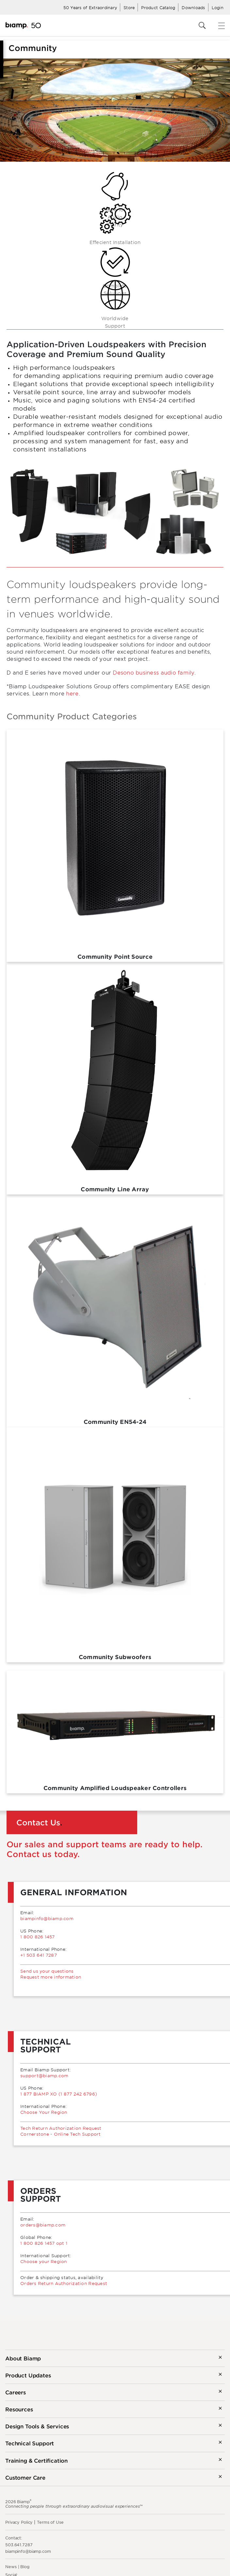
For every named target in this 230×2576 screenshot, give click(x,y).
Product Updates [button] (28, 2375)
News (11, 2566)
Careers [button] (15, 2392)
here (72, 693)
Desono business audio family (153, 672)
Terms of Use (50, 2522)
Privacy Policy (19, 2522)
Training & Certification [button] (36, 2460)
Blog (24, 2566)
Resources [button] (19, 2409)
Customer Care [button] (25, 2477)
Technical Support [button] (29, 2443)
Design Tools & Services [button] (37, 2426)
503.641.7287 (19, 2544)
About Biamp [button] (23, 2358)
